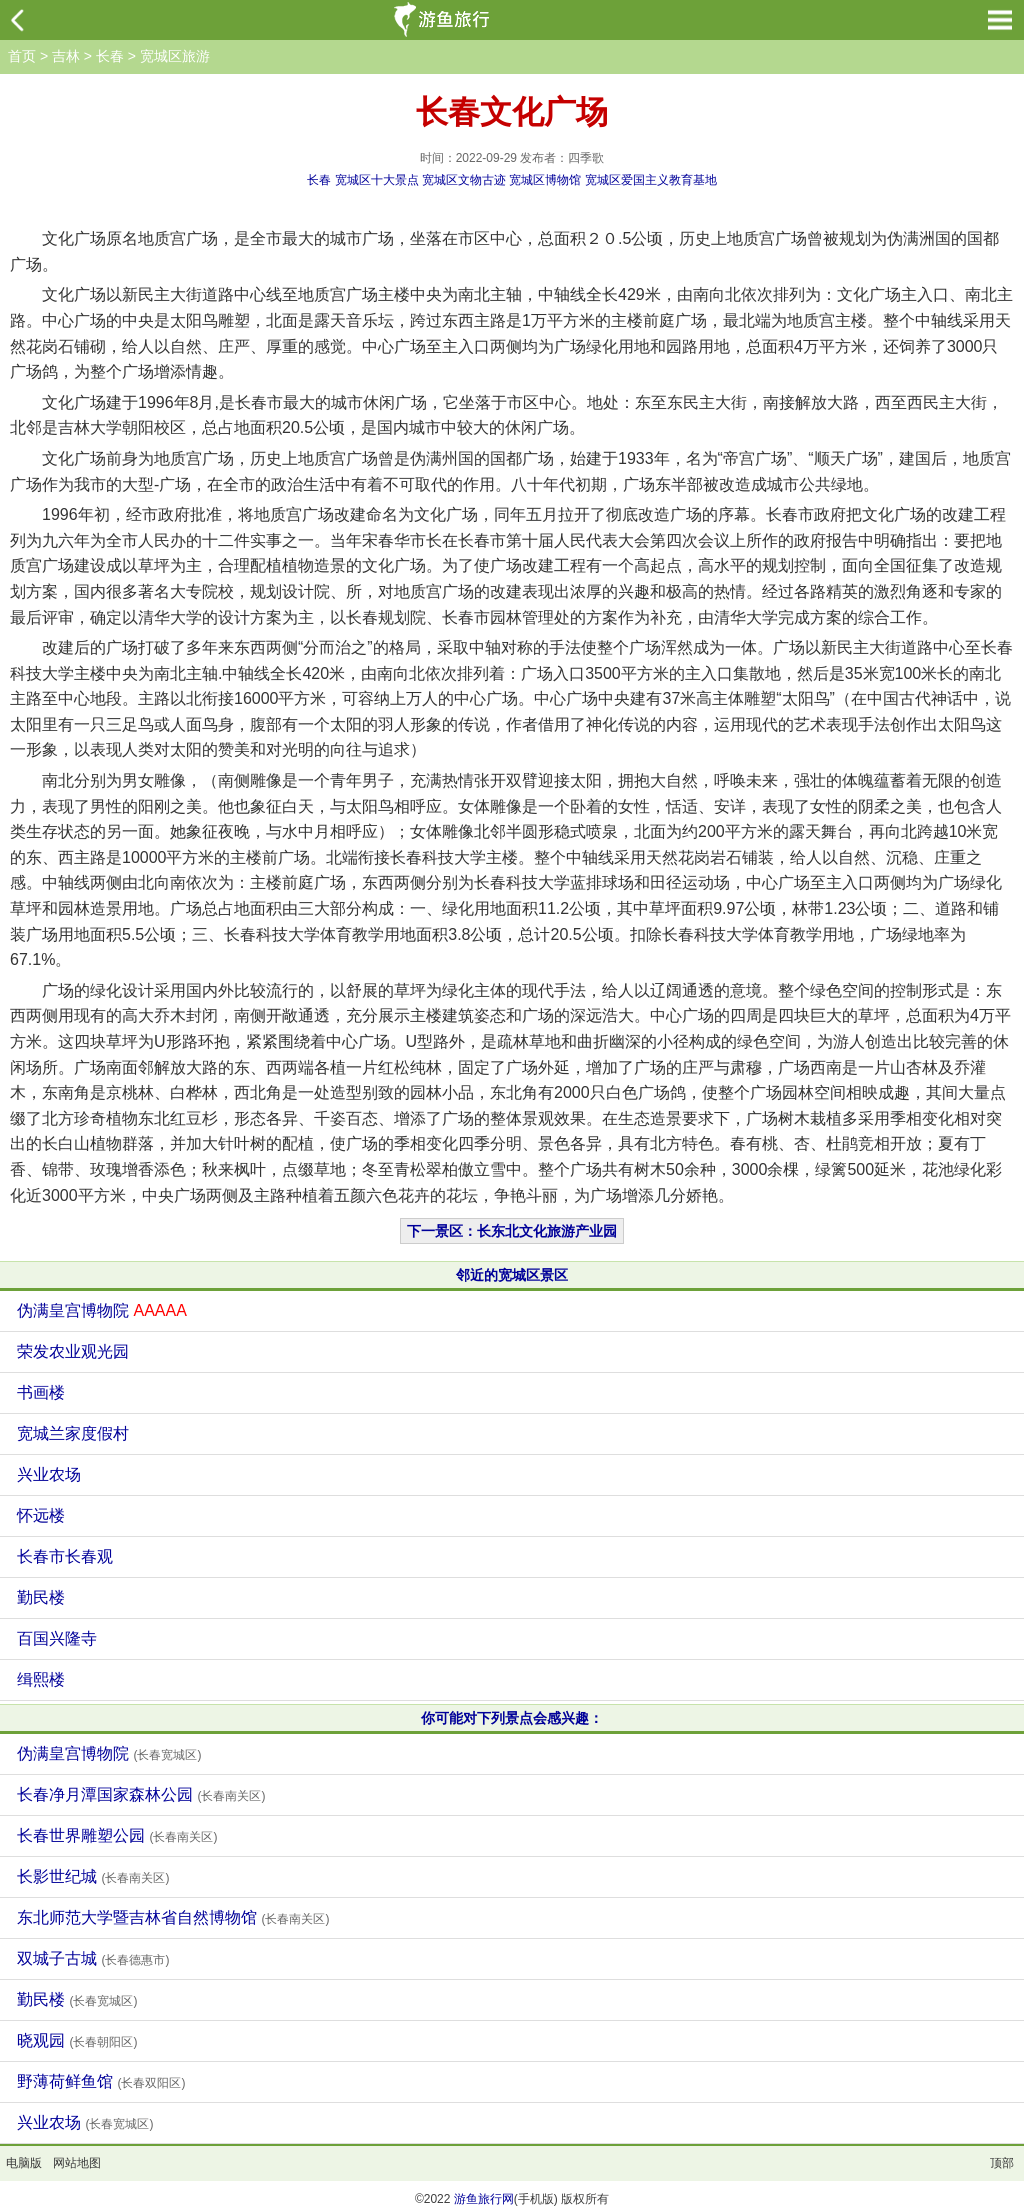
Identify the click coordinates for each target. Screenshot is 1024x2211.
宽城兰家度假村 (73, 1433)
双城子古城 (93, 1958)
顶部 (1002, 2163)
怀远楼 (41, 1515)
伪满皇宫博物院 (102, 1310)
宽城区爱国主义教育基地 (651, 180)
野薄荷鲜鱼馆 (101, 2081)
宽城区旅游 (175, 56)
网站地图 (77, 2163)
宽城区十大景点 (377, 180)
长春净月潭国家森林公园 (141, 1794)
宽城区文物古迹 (464, 180)
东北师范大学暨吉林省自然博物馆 (173, 1917)
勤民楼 (41, 1597)
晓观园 (77, 2040)
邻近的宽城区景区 (512, 1275)
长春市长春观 (65, 1556)
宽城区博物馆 (545, 180)
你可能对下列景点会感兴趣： (512, 1718)
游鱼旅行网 (484, 2199)
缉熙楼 (41, 1679)
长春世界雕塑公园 (117, 1835)
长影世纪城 (93, 1876)
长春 (110, 56)
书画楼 (41, 1392)
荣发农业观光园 (73, 1351)
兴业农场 (49, 1474)
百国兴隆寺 (57, 1638)
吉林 (66, 56)
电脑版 (24, 2163)
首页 (22, 56)
